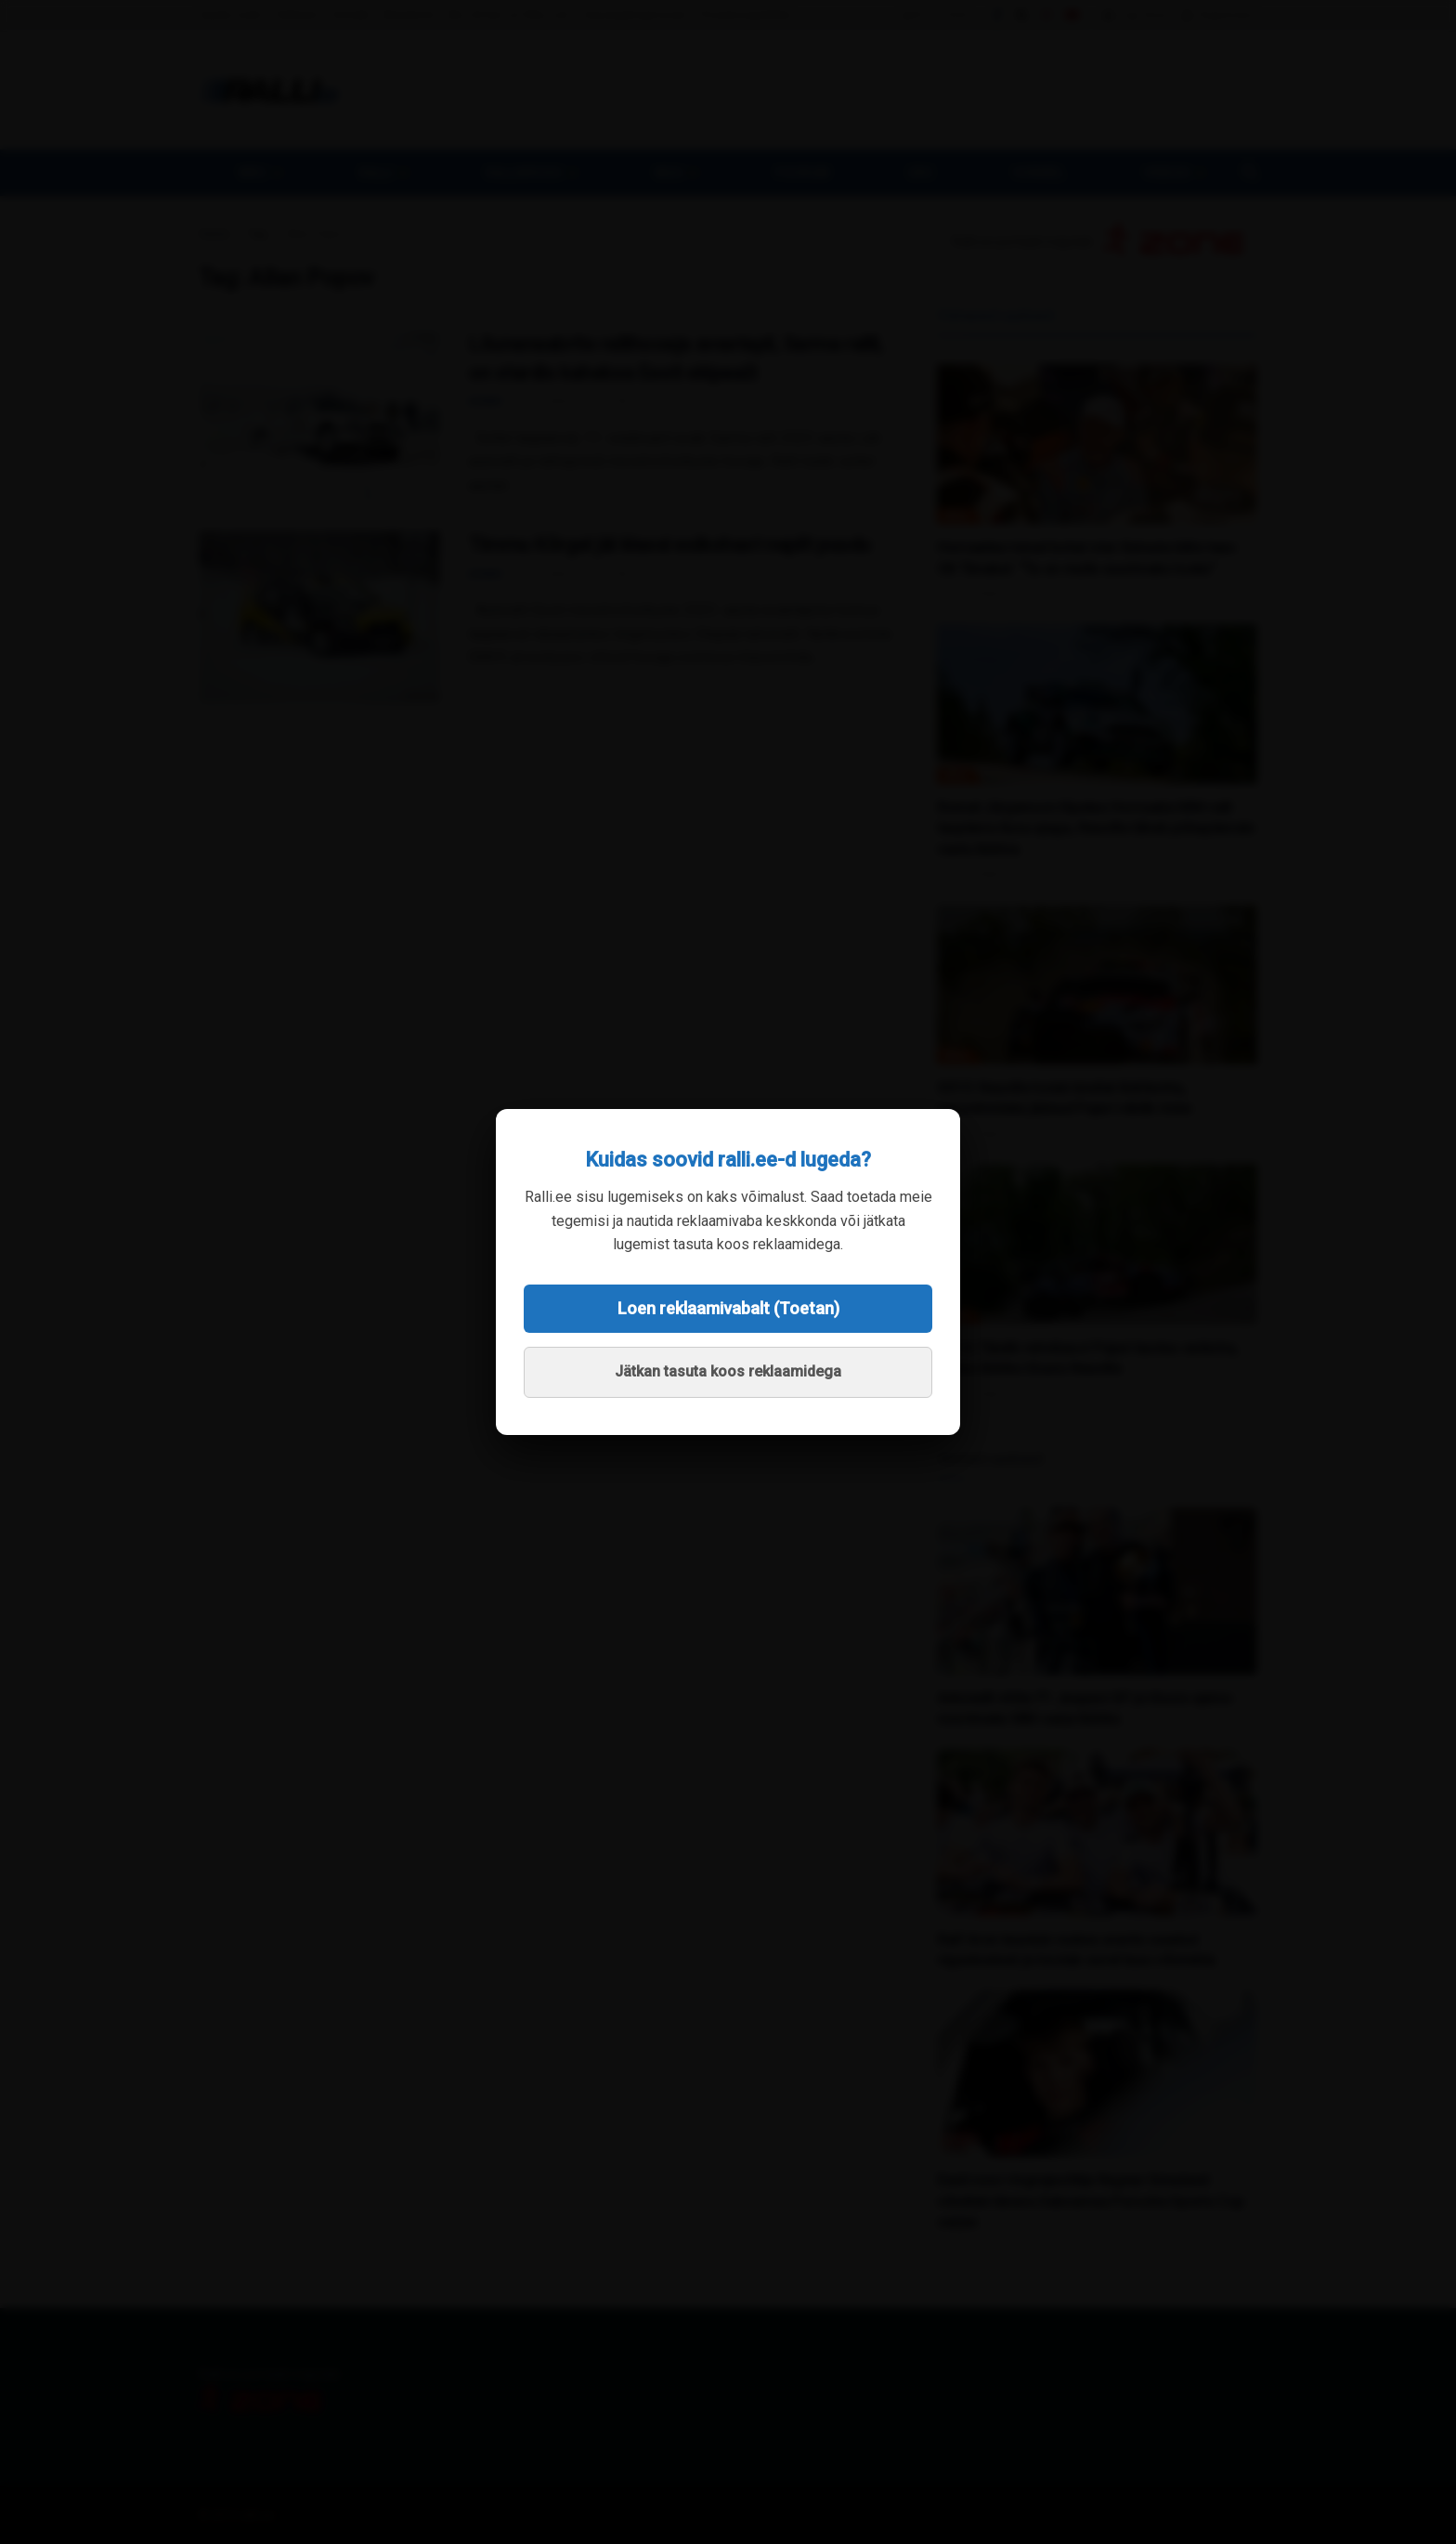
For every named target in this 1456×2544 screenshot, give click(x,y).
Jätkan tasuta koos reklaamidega (728, 1371)
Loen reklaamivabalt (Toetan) (728, 1308)
